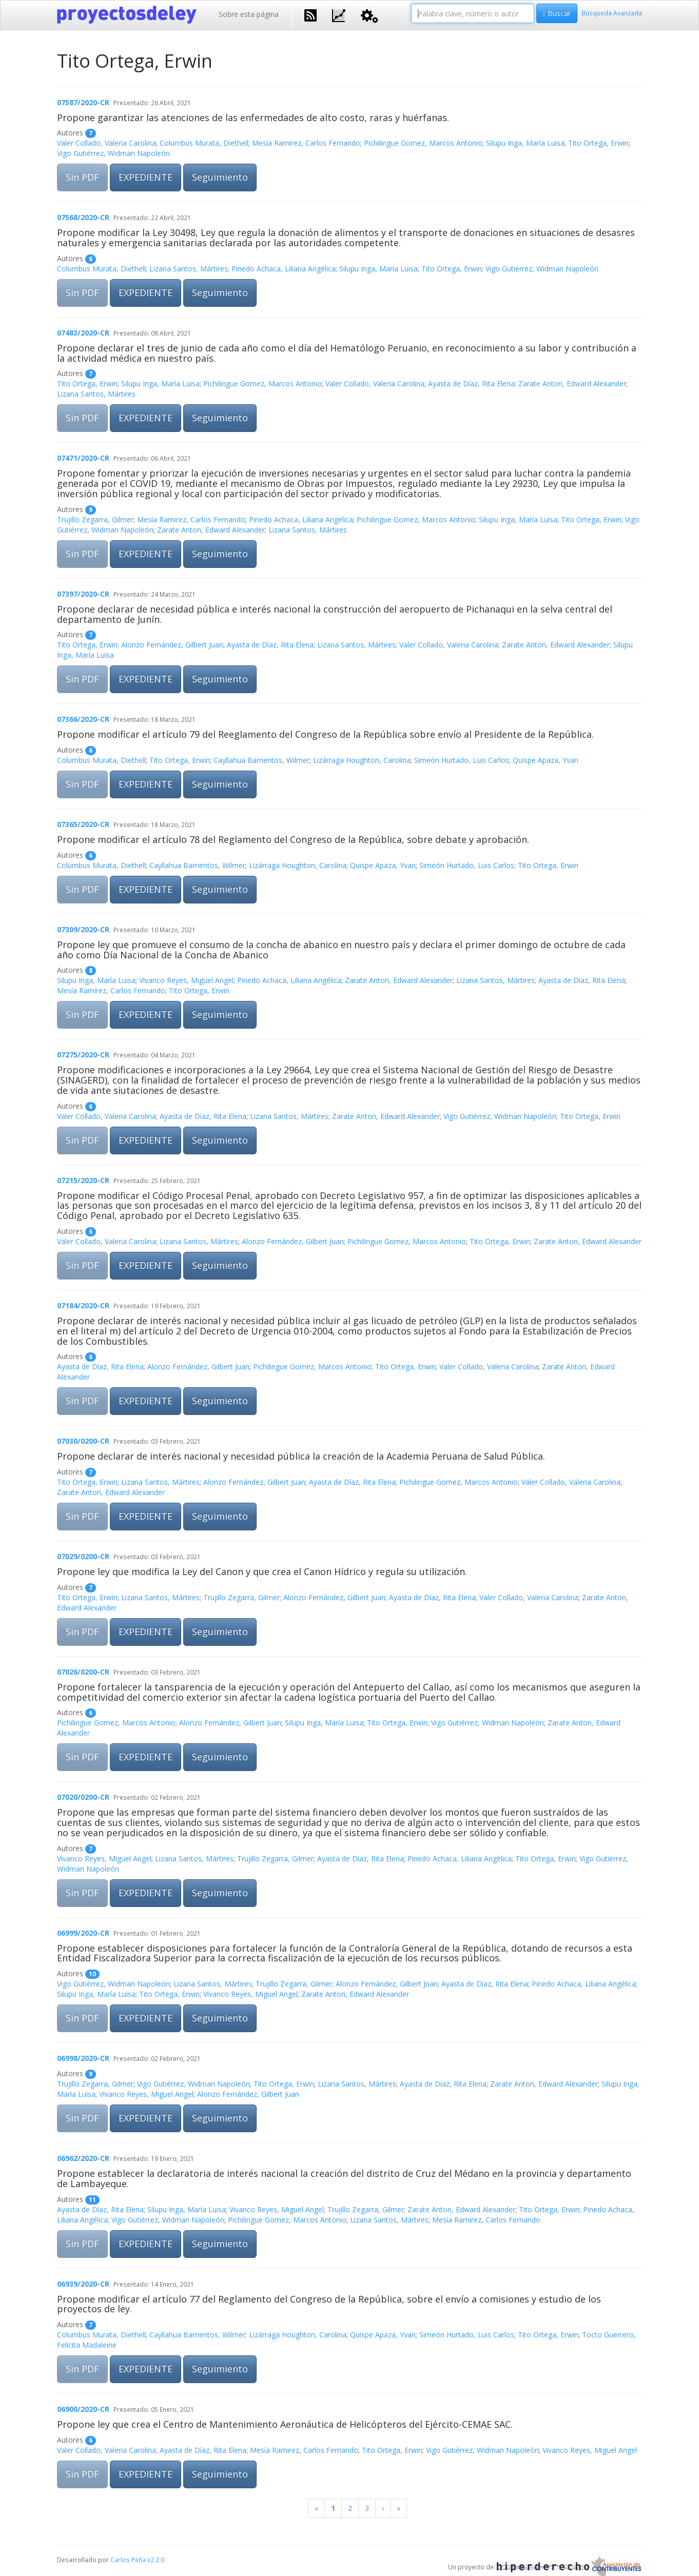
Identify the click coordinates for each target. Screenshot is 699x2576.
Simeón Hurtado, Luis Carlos (461, 760)
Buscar (557, 13)
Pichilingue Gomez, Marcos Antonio (423, 143)
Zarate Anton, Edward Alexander (572, 383)
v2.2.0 (155, 2559)
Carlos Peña (128, 2559)
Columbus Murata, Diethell (204, 143)
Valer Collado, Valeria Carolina (106, 143)
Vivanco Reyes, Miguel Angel (186, 980)
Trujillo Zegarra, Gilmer (95, 519)
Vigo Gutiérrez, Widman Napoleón (113, 153)
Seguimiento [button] (220, 177)
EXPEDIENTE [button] (145, 177)
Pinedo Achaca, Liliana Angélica (283, 268)
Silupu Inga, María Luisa (525, 143)
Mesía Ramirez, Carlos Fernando (306, 143)
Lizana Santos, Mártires (188, 268)
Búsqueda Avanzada (611, 13)
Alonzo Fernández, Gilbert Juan (172, 645)
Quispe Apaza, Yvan (545, 760)
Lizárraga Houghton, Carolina (362, 760)
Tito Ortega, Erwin (598, 143)
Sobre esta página (249, 14)
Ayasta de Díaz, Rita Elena (471, 383)
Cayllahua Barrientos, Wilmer (261, 760)
